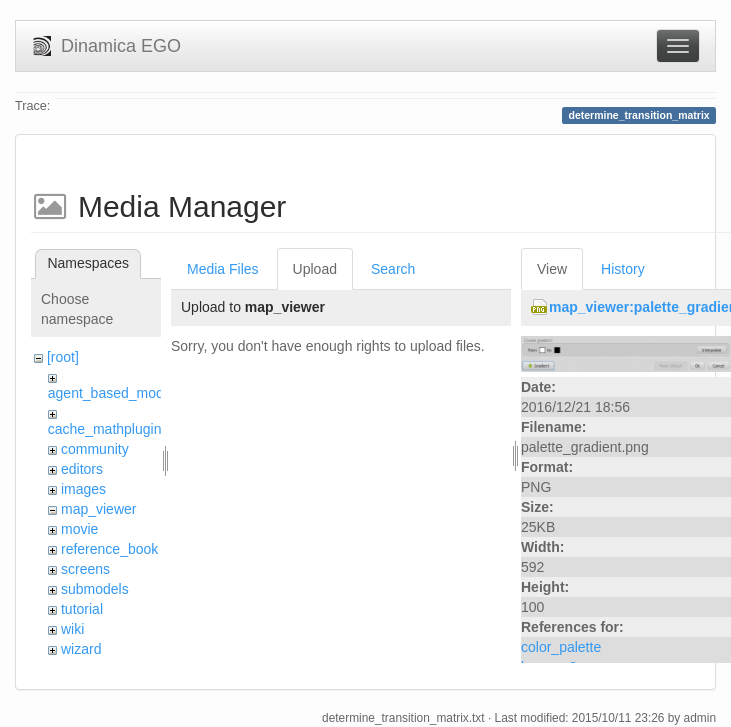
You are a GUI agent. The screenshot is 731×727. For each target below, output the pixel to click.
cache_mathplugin (105, 429)
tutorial (82, 609)
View (552, 269)
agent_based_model (111, 393)
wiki (72, 629)
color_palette (561, 647)
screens (85, 569)
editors (82, 469)
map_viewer (98, 509)
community (95, 449)
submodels (95, 589)
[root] (63, 357)
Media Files (223, 269)
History (623, 269)
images (83, 489)
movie (79, 529)
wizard (81, 649)
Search (393, 269)
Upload (315, 269)
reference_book (109, 549)
